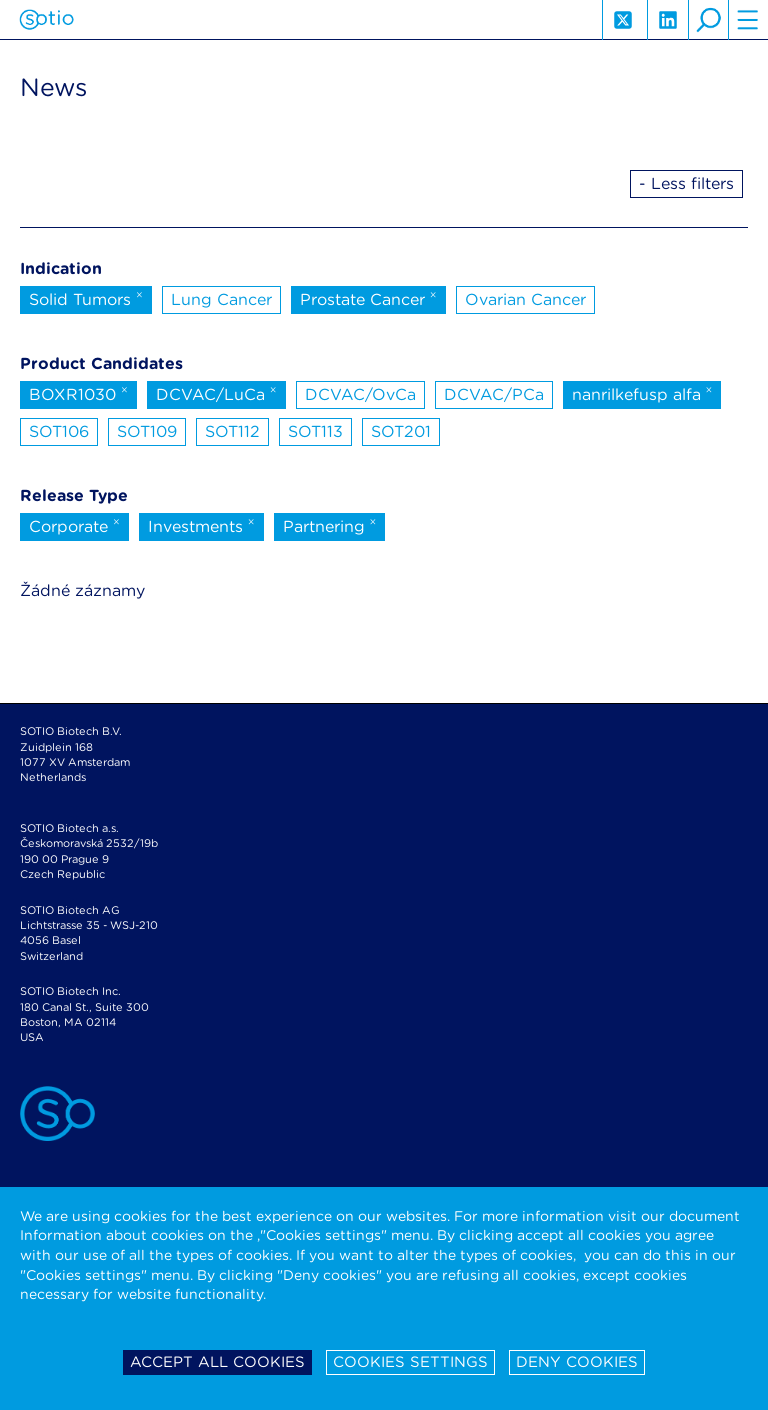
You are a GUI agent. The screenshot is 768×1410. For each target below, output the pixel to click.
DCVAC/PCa (494, 394)
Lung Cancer (221, 299)
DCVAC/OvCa (360, 394)
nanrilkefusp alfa (642, 393)
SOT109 (147, 431)
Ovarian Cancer (525, 299)
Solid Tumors (86, 298)
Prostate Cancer (368, 298)
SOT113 (315, 431)
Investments (201, 525)
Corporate (74, 525)
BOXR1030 (78, 393)
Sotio (46, 20)
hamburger (748, 20)
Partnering (330, 525)
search (708, 20)
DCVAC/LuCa (216, 393)
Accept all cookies (217, 1362)
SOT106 (59, 431)
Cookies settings (410, 1362)
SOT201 (401, 431)
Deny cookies (577, 1362)
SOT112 (232, 431)
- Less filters (686, 183)
